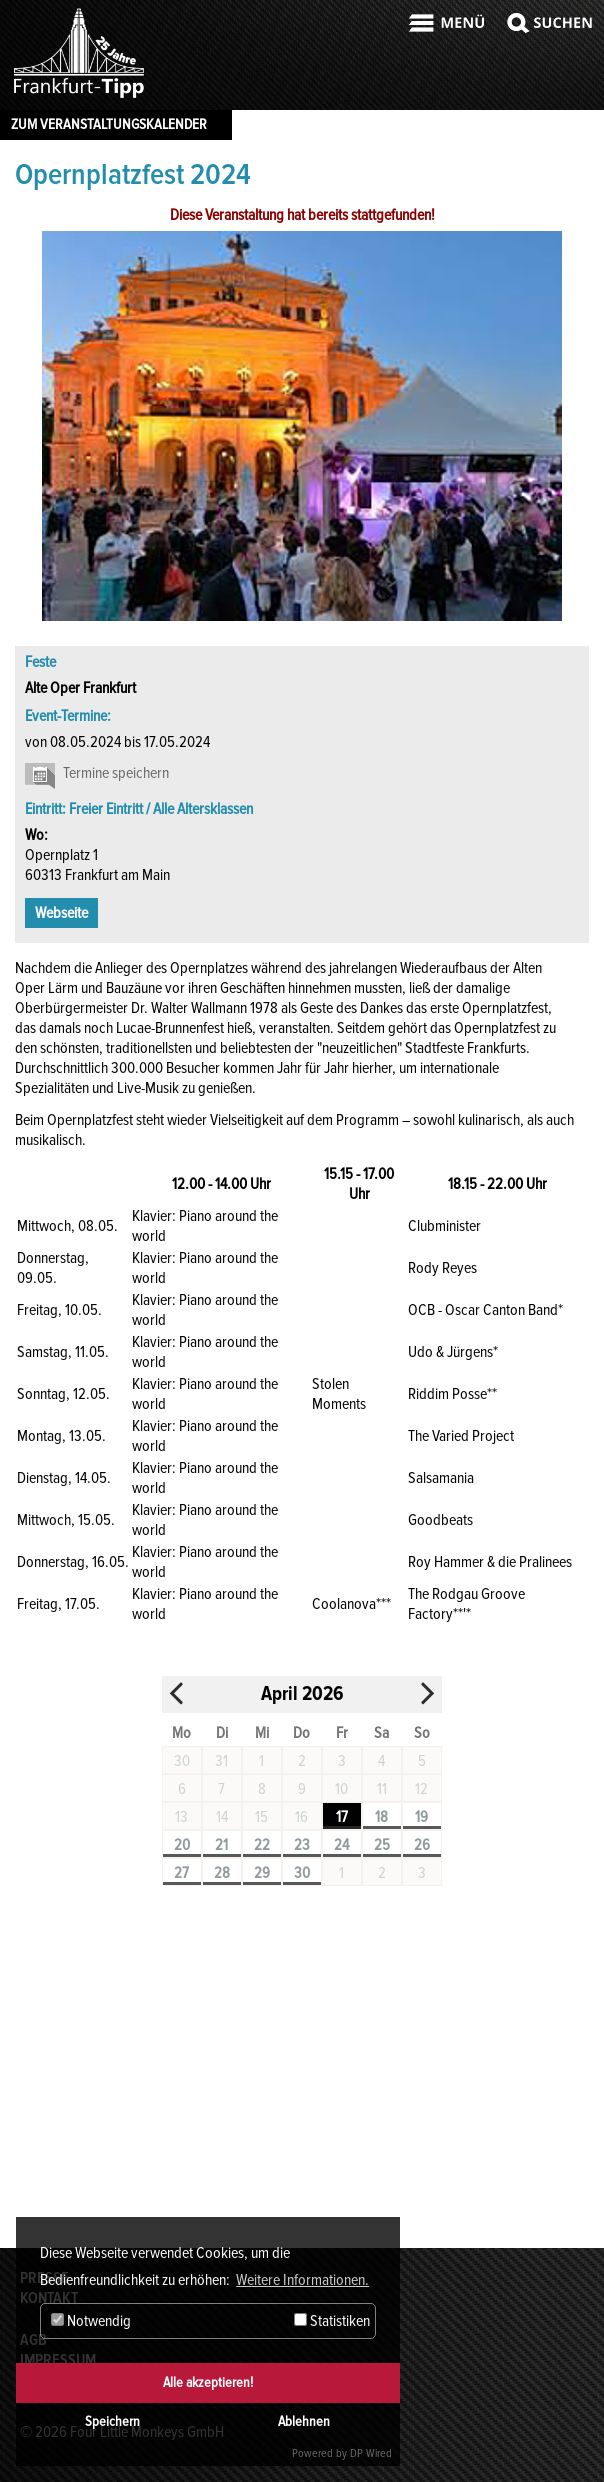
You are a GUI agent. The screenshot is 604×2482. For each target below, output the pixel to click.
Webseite (61, 913)
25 (382, 1845)
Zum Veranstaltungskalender (109, 124)
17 (342, 1817)
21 (221, 1845)
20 (182, 1845)
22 (262, 1845)
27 (181, 1873)
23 (302, 1845)
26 (422, 1845)
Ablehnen (304, 2421)
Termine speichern (116, 773)
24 (341, 1845)
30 (302, 1873)
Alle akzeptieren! (208, 2382)
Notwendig (91, 2321)
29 (262, 1873)
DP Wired (371, 2453)
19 (421, 1817)
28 (222, 1873)
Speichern (112, 2421)
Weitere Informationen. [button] (302, 2280)
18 (381, 1817)
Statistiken (332, 2321)
